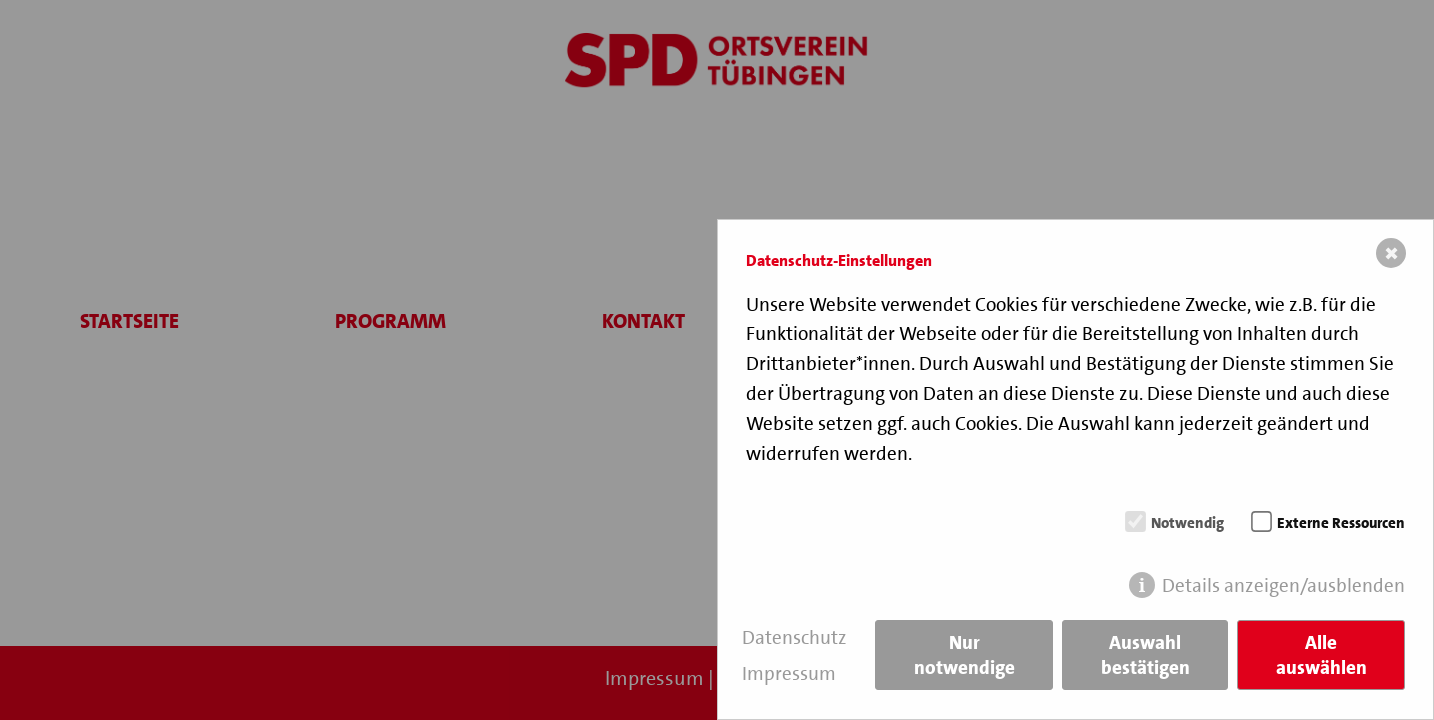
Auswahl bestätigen (1145, 655)
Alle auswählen (1321, 655)
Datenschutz (794, 637)
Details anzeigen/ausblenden (1283, 585)
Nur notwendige (964, 655)
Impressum (789, 673)
